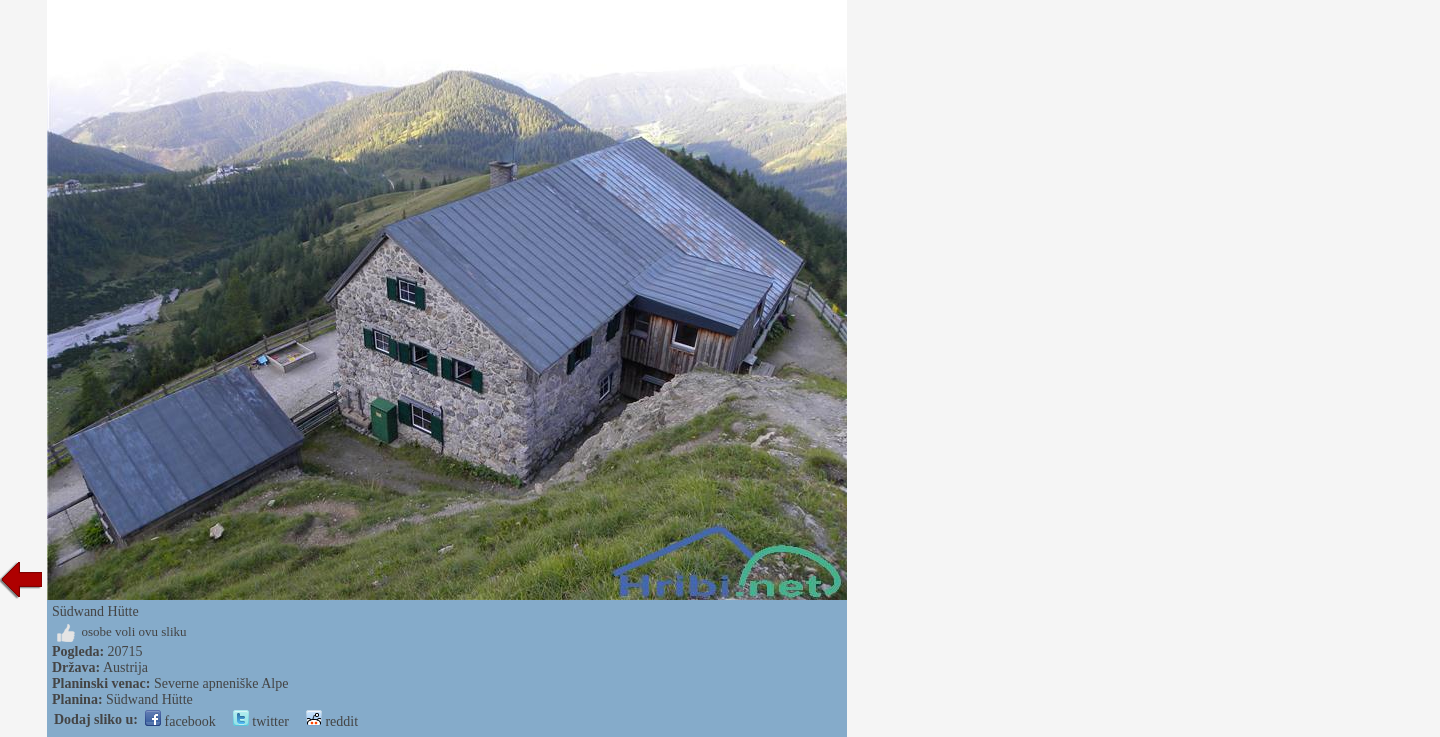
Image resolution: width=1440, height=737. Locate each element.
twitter (261, 721)
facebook (180, 721)
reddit (332, 721)
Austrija (125, 667)
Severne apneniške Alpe (221, 683)
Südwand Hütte (149, 699)
